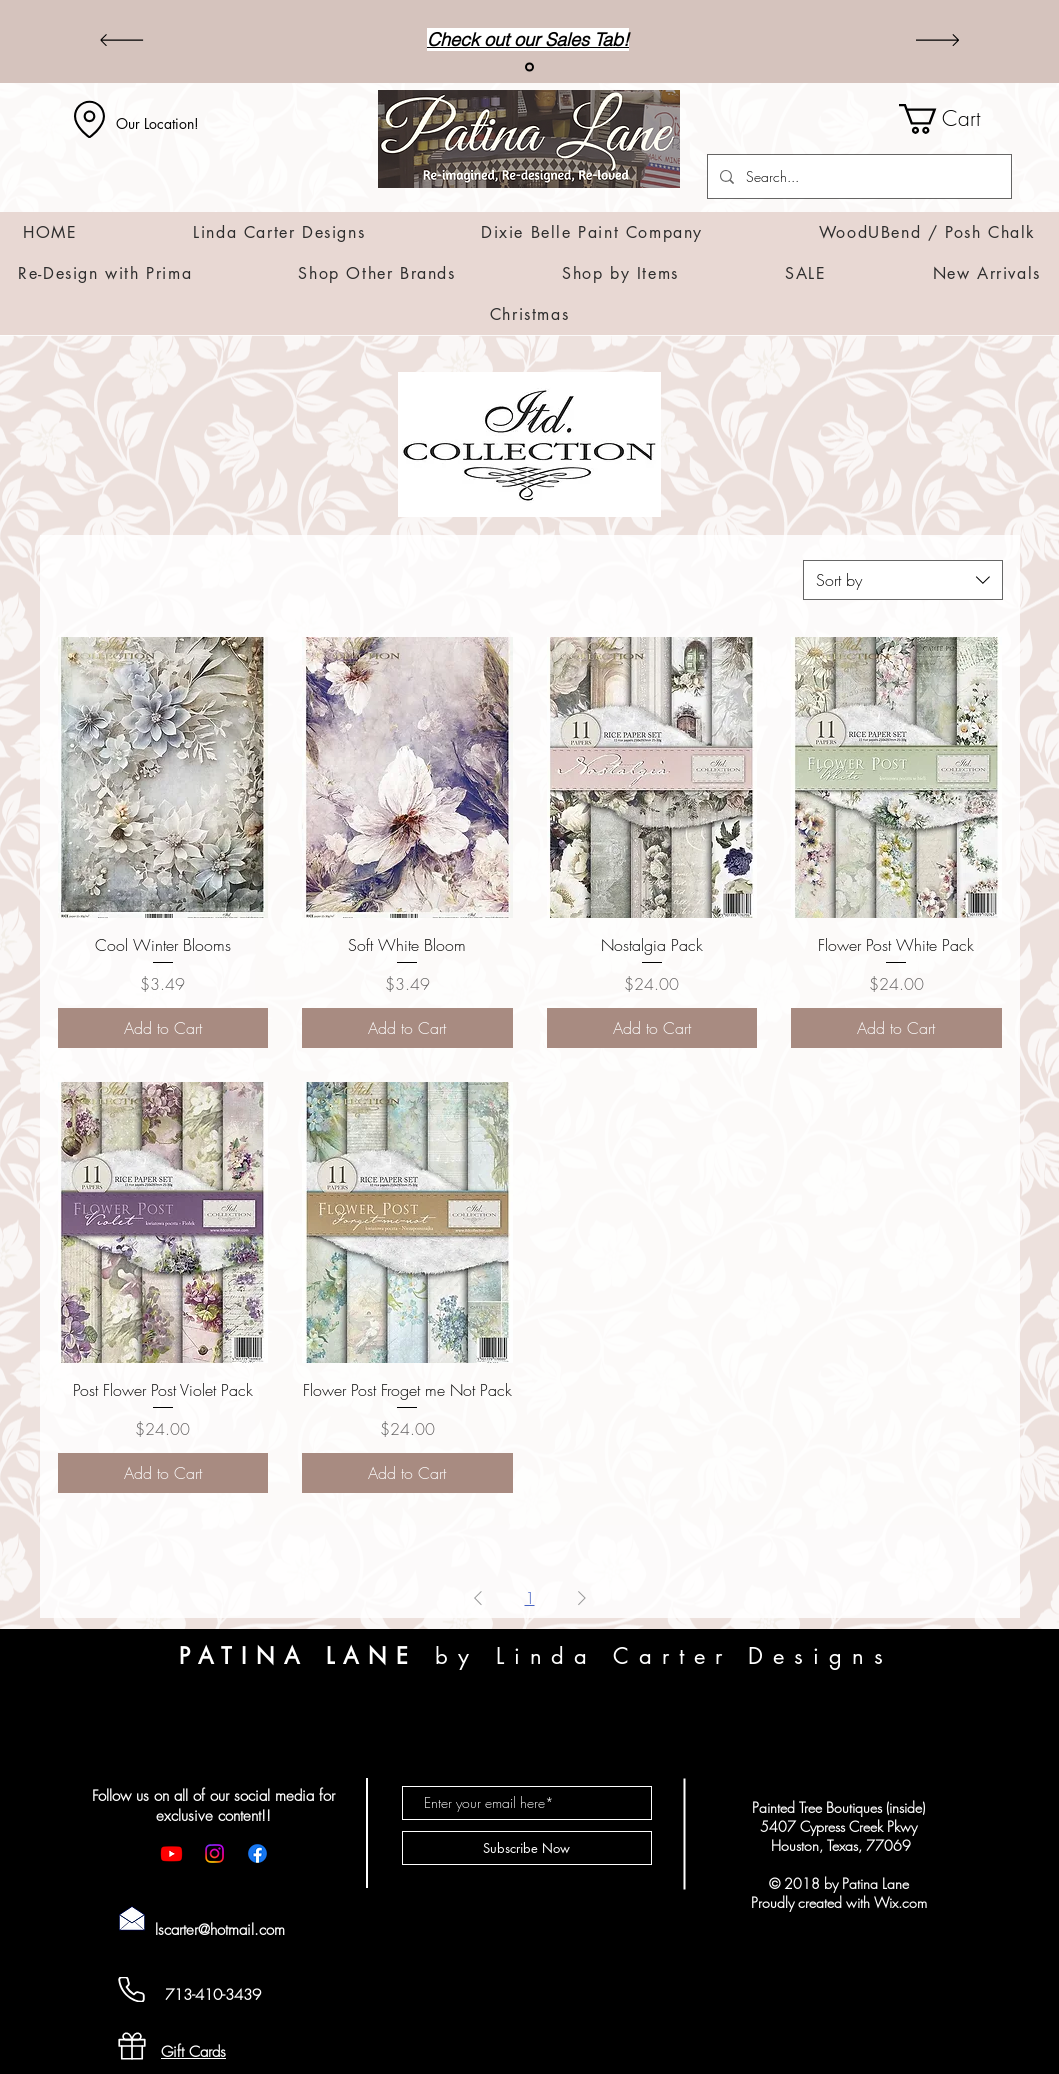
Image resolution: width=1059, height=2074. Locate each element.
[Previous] (121, 41)
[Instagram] (214, 1853)
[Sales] (529, 67)
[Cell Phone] (132, 1989)
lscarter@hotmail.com (220, 1930)
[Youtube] (171, 1853)
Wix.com (900, 1902)
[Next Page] (582, 1598)
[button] (955, 119)
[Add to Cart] (163, 1028)
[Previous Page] (478, 1598)
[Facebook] (257, 1853)
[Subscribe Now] (527, 1848)
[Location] (90, 119)
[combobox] (903, 580)
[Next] (937, 41)
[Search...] (857, 176)
